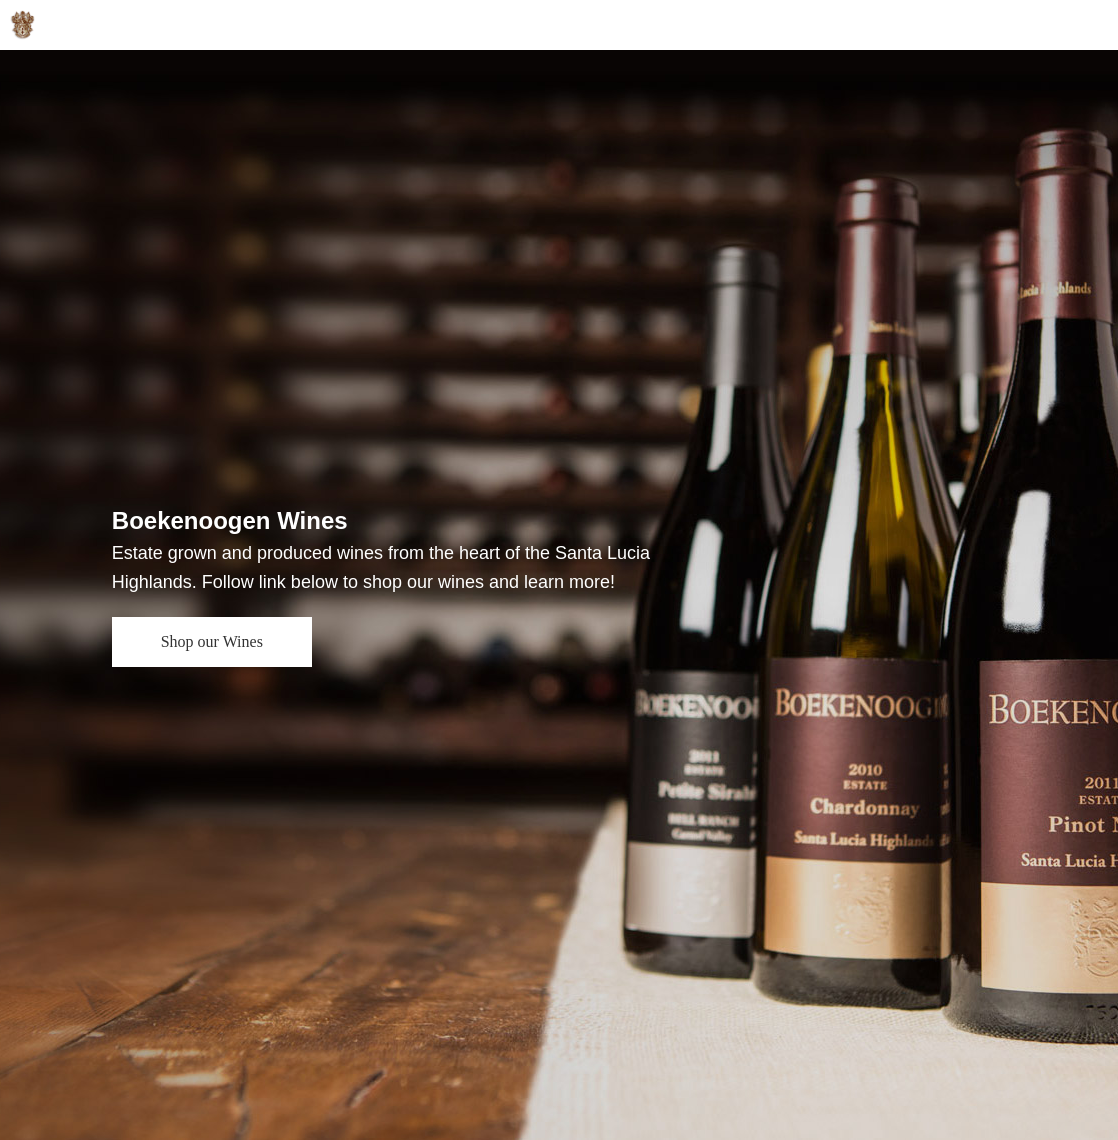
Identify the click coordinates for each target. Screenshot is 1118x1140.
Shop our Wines (212, 641)
